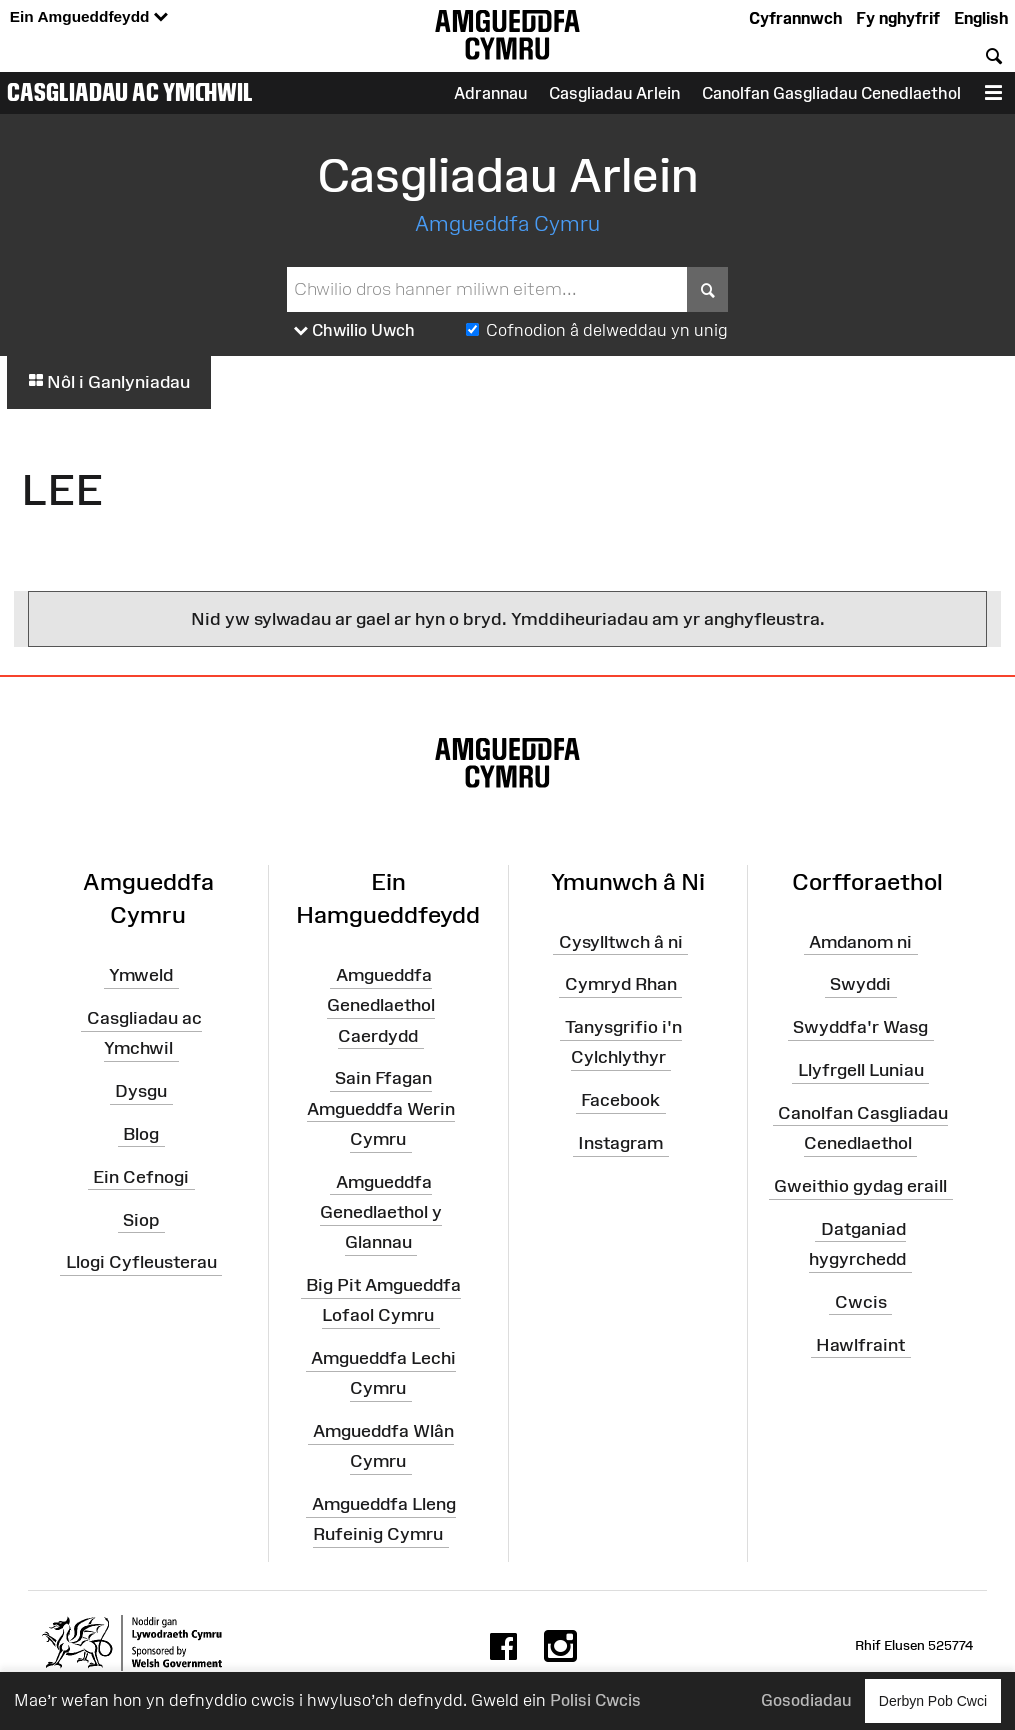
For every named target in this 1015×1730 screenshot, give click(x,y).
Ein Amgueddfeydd (89, 17)
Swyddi (860, 984)
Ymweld (141, 975)
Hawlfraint (860, 1344)
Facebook (620, 1100)
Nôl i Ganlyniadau (109, 382)
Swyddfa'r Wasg (860, 1027)
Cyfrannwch (795, 18)
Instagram (620, 1143)
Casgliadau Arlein (614, 93)
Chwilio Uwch (354, 331)
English (981, 18)
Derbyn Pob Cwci (933, 1700)
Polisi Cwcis (595, 1700)
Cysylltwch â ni (621, 941)
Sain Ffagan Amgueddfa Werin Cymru (381, 1108)
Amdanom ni (860, 941)
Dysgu (141, 1091)
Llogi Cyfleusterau (141, 1262)
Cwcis (861, 1302)
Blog (141, 1134)
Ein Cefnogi (141, 1177)
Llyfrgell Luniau (861, 1070)
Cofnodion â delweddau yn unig (607, 330)
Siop (141, 1219)
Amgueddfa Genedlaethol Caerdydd (381, 1005)
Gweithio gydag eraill (860, 1186)
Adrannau (490, 93)
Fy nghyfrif (898, 18)
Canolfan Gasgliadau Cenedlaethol (831, 93)
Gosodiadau (806, 1700)
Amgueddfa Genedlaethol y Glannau (381, 1212)
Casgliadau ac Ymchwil (130, 92)
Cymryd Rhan (621, 984)
